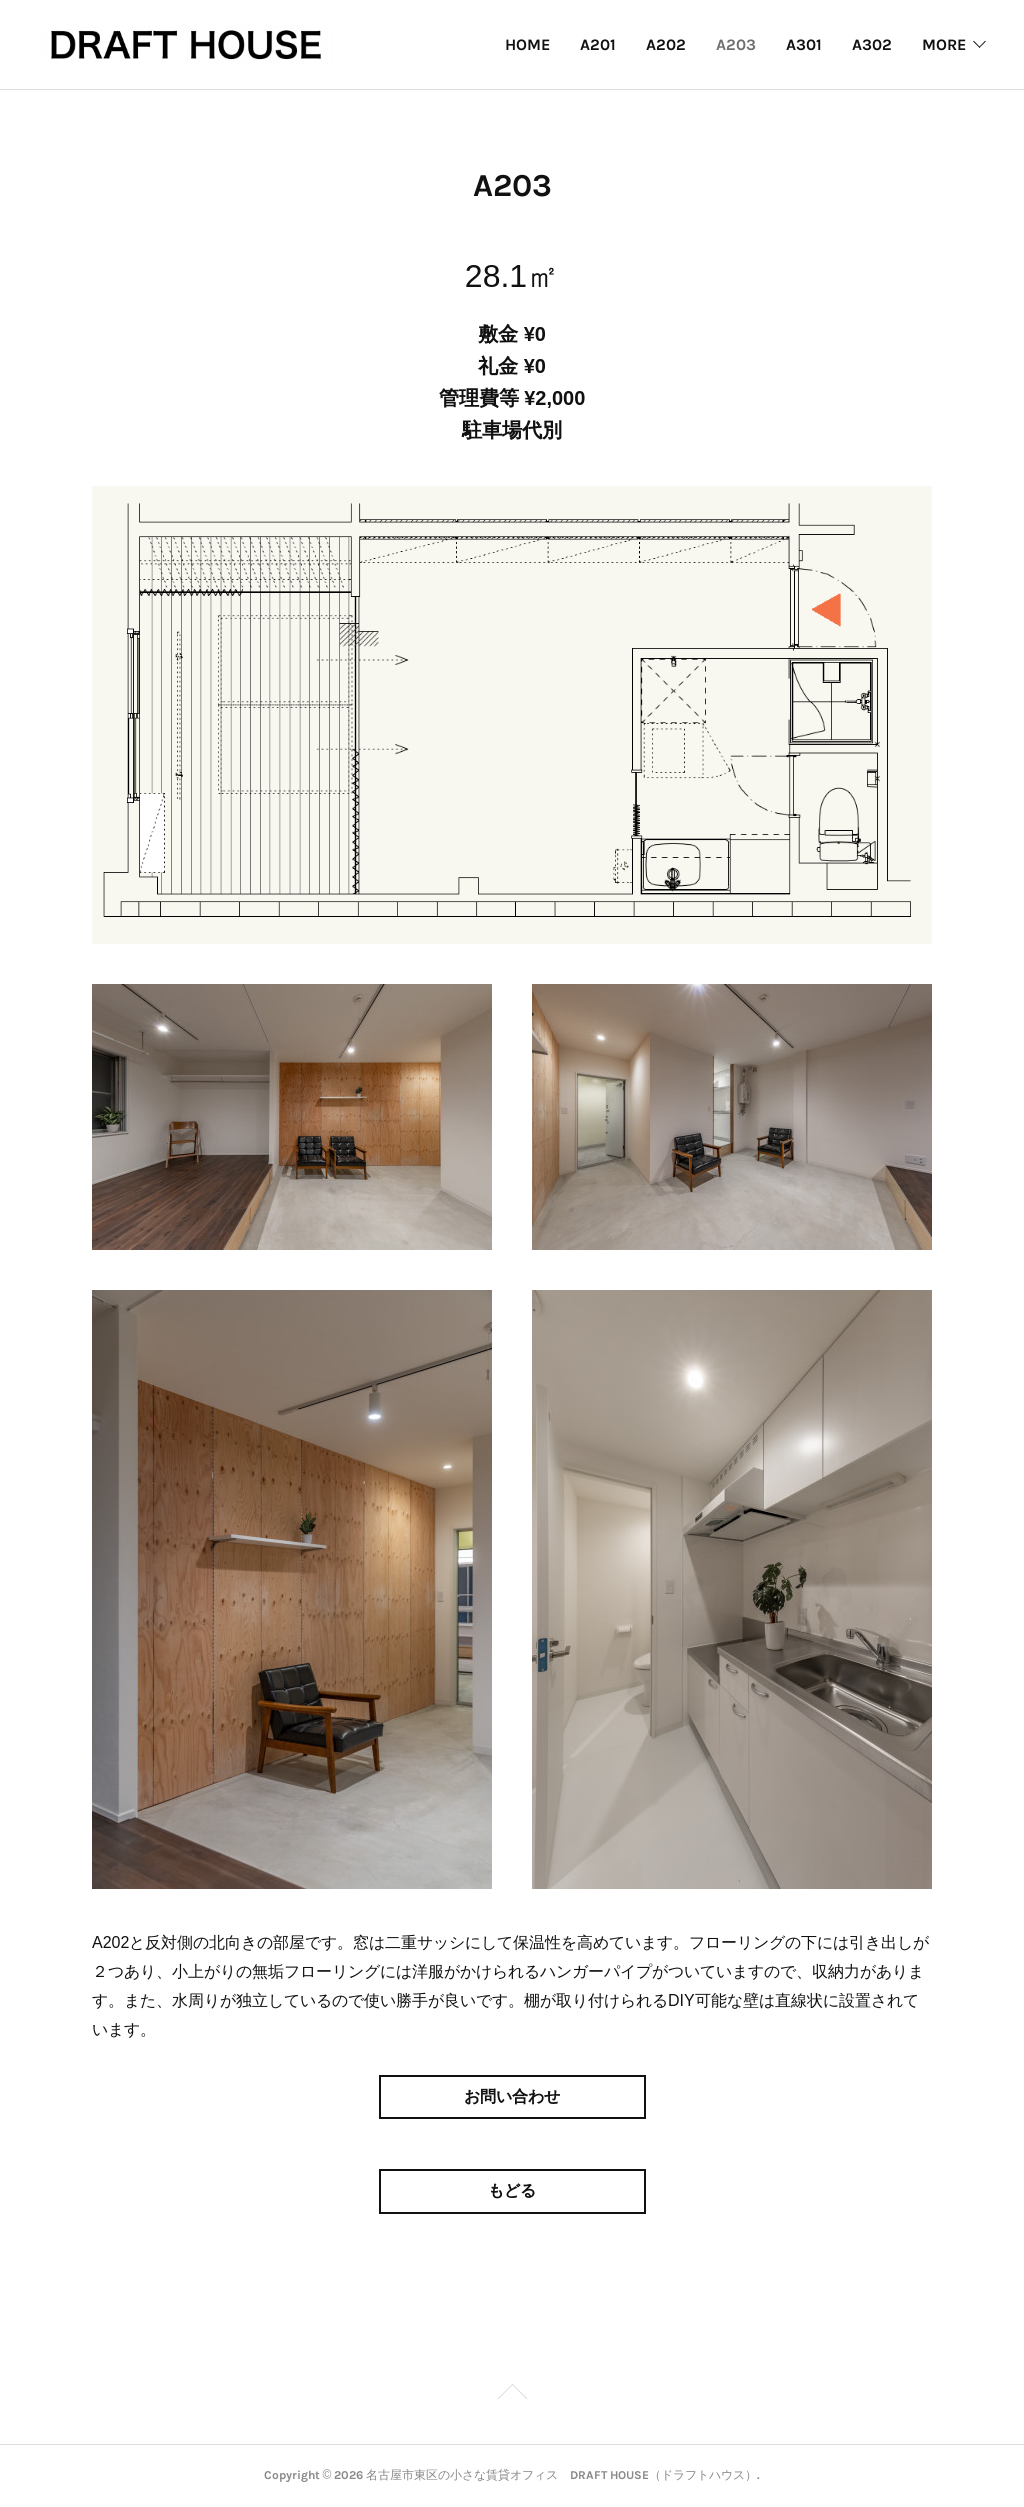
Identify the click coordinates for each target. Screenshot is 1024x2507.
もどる (512, 2190)
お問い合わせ (512, 2096)
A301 (804, 44)
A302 (872, 44)
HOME (527, 44)
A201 (598, 44)
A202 (666, 44)
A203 (736, 44)
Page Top (512, 2395)
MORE (944, 44)
